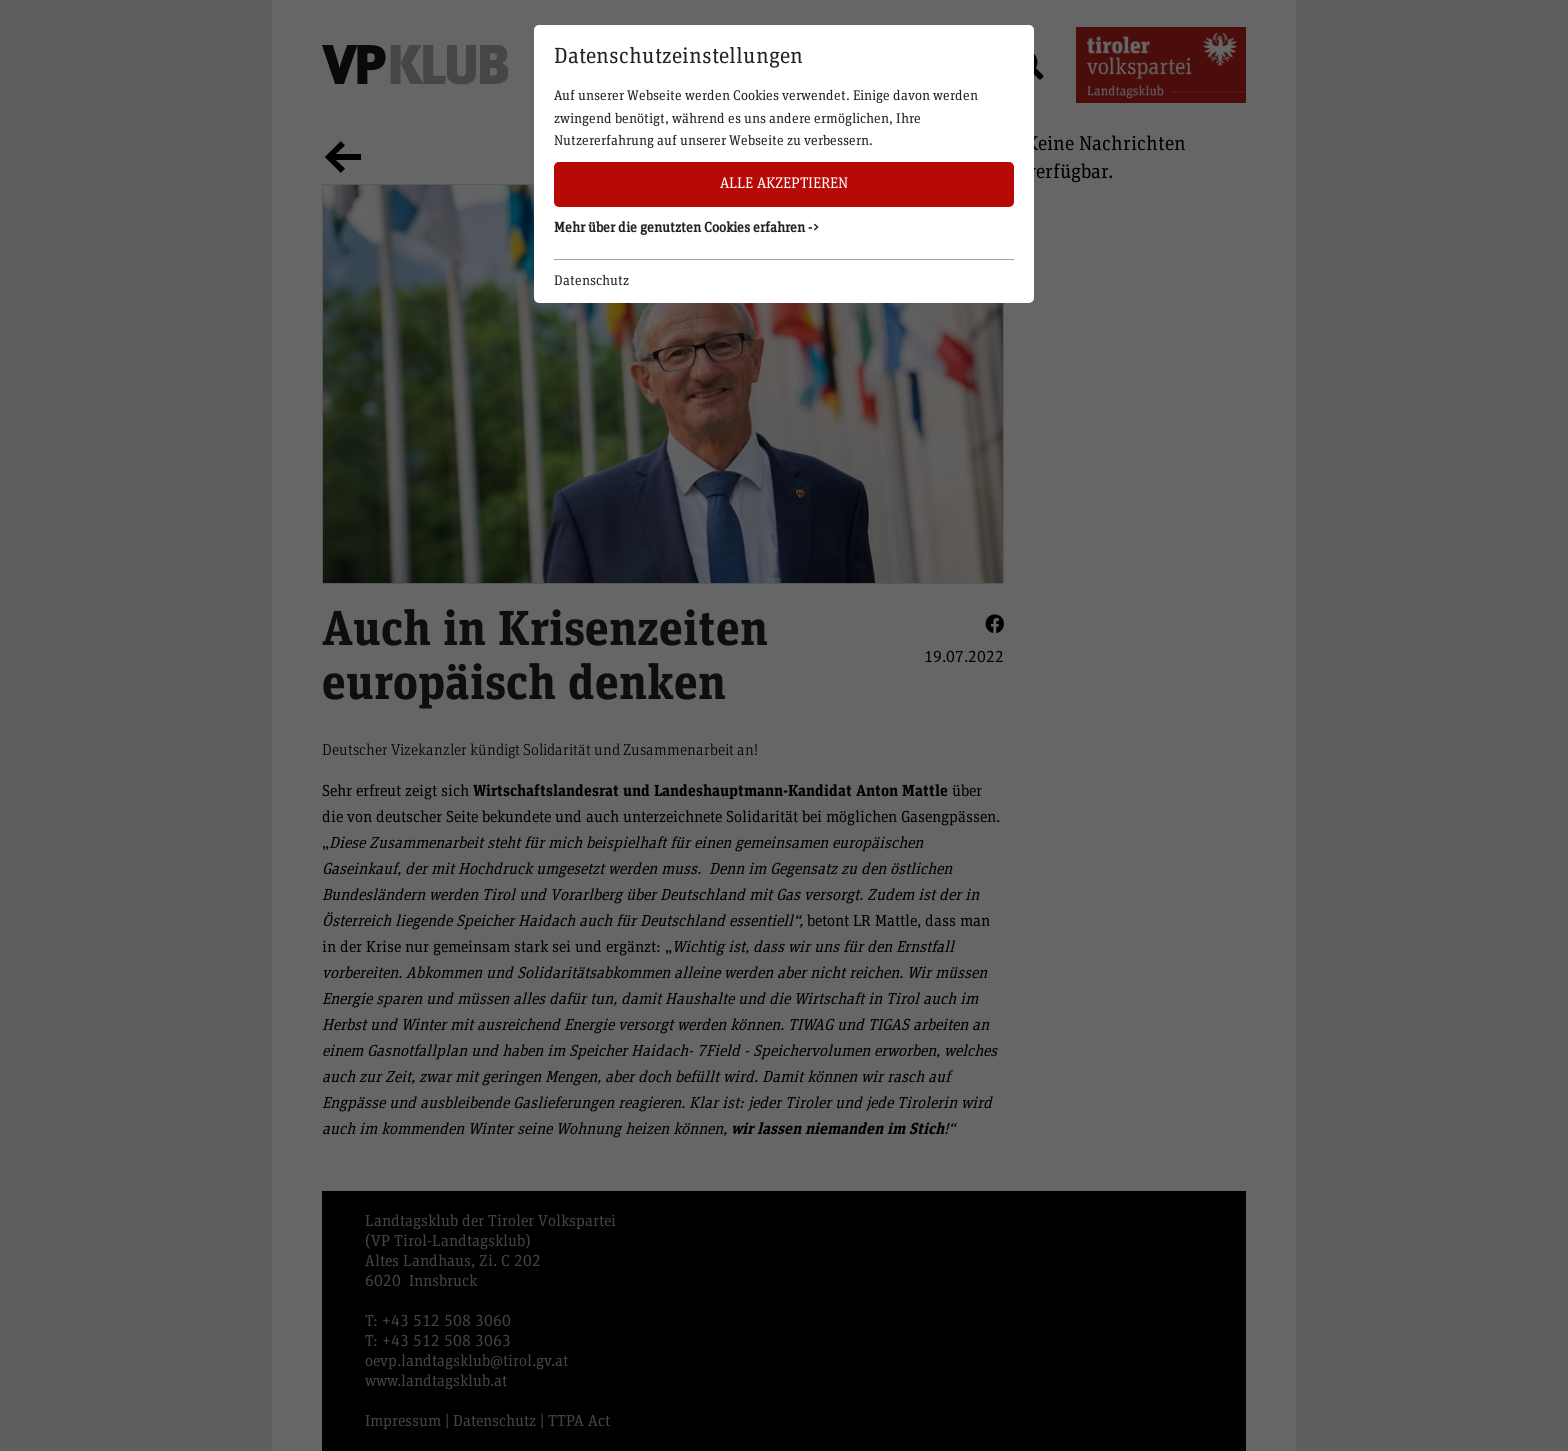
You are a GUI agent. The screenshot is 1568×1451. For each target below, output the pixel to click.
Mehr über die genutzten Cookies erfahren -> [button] (687, 228)
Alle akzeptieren (784, 183)
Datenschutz (591, 281)
